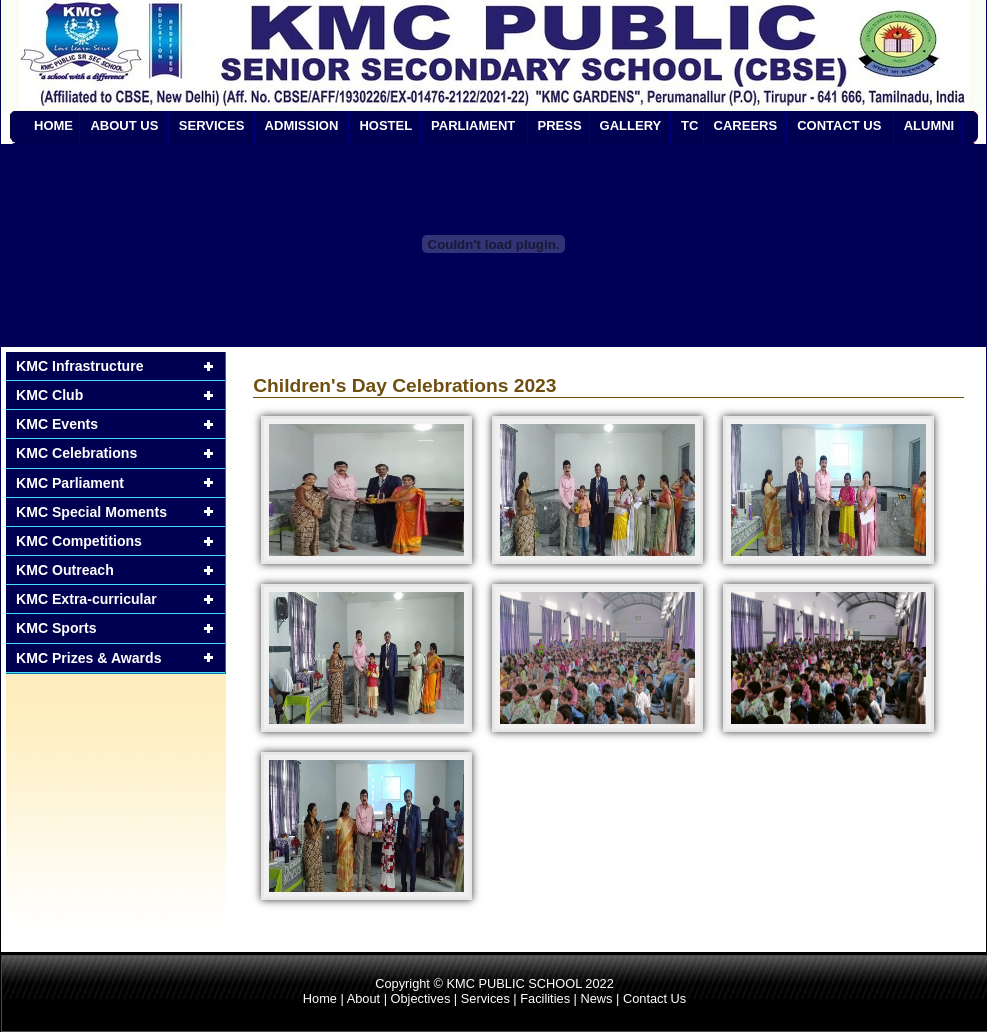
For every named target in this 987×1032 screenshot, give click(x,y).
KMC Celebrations (76, 453)
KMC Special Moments (91, 512)
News (596, 998)
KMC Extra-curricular (86, 599)
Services (485, 998)
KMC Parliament (70, 483)
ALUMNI (929, 125)
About (363, 998)
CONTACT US (839, 125)
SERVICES (212, 125)
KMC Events (57, 424)
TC (689, 125)
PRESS (560, 125)
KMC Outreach (65, 570)
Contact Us (654, 998)
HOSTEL (385, 125)
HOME (53, 125)
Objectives (421, 998)
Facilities (545, 998)
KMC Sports (56, 628)
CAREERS (746, 125)
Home (320, 998)
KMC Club (49, 395)
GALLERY (631, 125)
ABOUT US (124, 125)
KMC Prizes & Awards (89, 658)
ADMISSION (302, 125)
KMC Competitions (79, 541)
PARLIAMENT (473, 125)
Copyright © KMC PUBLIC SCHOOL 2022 (494, 983)
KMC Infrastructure (80, 366)
